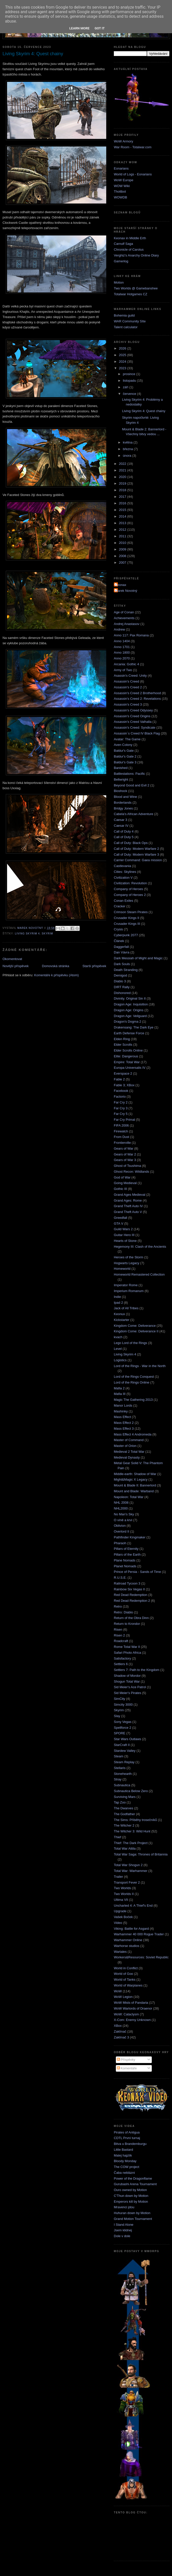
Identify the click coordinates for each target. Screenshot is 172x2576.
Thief (117, 1837)
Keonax (120, 585)
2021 (123, 470)
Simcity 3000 (123, 1704)
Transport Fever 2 (127, 1882)
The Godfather (124, 1814)
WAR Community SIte (130, 321)
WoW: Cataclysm (126, 2014)
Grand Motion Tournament (133, 2219)
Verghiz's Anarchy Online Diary (136, 255)
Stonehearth (123, 1774)
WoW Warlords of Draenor (133, 2008)
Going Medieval (125, 1183)
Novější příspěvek (16, 966)
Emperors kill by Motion (131, 2201)
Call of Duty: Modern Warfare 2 (136, 849)
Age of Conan (124, 612)
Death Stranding (126, 970)
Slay (117, 1716)
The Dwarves (123, 1808)
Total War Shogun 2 (128, 1865)
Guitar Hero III (124, 1235)
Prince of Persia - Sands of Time (137, 1572)
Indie (117, 1297)
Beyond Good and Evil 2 (131, 785)
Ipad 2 (118, 1302)
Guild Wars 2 (123, 1229)
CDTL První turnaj (127, 2138)
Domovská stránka (55, 966)
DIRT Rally (122, 987)
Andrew (119, 629)
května (128, 442)
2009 (123, 549)
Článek (119, 941)
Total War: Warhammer (130, 1871)
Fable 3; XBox (124, 1085)
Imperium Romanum (129, 1291)
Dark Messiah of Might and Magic (138, 958)
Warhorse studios (126, 1946)
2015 (123, 510)
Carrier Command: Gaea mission (138, 860)
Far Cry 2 (120, 1102)
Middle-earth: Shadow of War (135, 1474)
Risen (118, 1629)
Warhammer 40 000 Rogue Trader (139, 1934)
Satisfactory (122, 1658)
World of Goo (123, 1974)
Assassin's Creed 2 (128, 687)
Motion (119, 282)
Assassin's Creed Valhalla (133, 722)
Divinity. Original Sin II (130, 998)
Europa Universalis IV (129, 1068)
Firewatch (121, 1131)
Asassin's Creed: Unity (130, 675)
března (128, 449)
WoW (118, 1991)
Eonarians (121, 168)
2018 (123, 490)
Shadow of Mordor (127, 1676)
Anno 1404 (122, 641)
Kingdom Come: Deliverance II (136, 1331)
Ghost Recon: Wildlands (131, 1171)
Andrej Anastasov (126, 624)
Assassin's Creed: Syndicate (134, 727)
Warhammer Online (128, 1940)
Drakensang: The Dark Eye (134, 1027)
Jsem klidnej (123, 2230)
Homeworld (122, 1269)
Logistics (120, 1360)
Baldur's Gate (124, 750)
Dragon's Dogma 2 (127, 1021)
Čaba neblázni (124, 2173)
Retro (118, 1606)
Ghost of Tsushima (127, 1166)
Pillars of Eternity (126, 1549)
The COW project (126, 2167)
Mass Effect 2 (124, 1423)
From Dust (121, 1137)
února (127, 455)
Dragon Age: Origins (128, 1010)
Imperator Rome (126, 1285)
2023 (123, 368)
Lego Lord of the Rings (130, 1343)
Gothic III (120, 1189)
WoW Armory (123, 141)
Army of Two (123, 670)
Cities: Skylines (125, 872)
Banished (120, 768)
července (130, 394)
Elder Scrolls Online (128, 1050)
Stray (117, 1779)
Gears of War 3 (125, 1160)
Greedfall (120, 1218)
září (126, 387)
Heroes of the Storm (128, 1257)
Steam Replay (124, 1762)
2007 (123, 562)
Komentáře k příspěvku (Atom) (56, 975)
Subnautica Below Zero (131, 1791)
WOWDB (120, 197)
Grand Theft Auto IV (128, 1206)
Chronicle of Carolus (129, 249)
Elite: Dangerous (126, 1056)
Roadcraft (121, 1641)
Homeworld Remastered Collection (139, 1274)
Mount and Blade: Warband (134, 1491)
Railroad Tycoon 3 (127, 1583)
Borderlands (123, 802)
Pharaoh (120, 1543)
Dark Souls (122, 964)
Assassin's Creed (126, 681)
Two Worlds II (124, 1894)
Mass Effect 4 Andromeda (133, 1434)
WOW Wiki (122, 186)
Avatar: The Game (127, 739)
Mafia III (119, 1394)
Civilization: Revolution (130, 883)
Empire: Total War (127, 1062)
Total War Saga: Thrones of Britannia (140, 1854)
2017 (123, 497)
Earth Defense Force (129, 1033)
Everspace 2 (123, 1073)
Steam (118, 1756)
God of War (122, 1177)
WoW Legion (123, 1997)
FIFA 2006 (121, 1125)
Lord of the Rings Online (131, 1382)
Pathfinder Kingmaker (129, 1537)
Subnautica (122, 1785)
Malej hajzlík (123, 2155)
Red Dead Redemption (130, 1595)
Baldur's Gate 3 (125, 762)
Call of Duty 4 (124, 831)
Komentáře (127, 2068)
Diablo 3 (120, 981)
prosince (129, 374)
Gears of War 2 (125, 1154)
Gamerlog (121, 261)
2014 (123, 516)
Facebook (121, 1091)
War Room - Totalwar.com (133, 147)
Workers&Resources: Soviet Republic (141, 1957)
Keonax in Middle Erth (130, 238)
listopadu (130, 380)
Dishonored (122, 993)
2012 (123, 529)
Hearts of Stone (125, 1241)
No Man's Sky (124, 1514)
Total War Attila (125, 1848)
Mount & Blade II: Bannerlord (135, 1485)
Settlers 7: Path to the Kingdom (136, 1670)
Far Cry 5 (120, 1114)
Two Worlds (122, 1888)
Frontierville (122, 1143)
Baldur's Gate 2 (125, 756)
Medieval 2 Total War (129, 1451)
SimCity (119, 1699)
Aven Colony (123, 745)
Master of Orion (125, 1446)
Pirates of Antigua (127, 2132)
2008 (123, 556)
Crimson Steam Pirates (131, 912)
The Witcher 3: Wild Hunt (132, 1831)
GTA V (118, 1223)
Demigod (120, 975)
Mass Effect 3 (124, 1428)
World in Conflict (126, 1968)
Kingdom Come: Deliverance (135, 1326)
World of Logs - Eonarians (133, 174)
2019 (123, 483)
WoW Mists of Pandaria (131, 2002)
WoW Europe (123, 180)
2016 (123, 503)
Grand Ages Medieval (129, 1195)
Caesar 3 (120, 820)
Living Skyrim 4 (27, 933)
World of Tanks (125, 1979)
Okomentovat (12, 959)
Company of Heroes (128, 889)
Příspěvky (126, 2060)
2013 (123, 523)
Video (118, 1923)
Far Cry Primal (124, 1119)
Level (118, 1349)
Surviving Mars (125, 1797)
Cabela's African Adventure (133, 814)
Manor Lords (123, 1405)
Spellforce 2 (122, 1727)
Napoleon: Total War (128, 1497)
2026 (123, 348)
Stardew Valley (125, 1751)
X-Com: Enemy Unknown (132, 2020)
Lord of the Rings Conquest (134, 1376)
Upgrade (120, 1911)
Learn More (79, 28)
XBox (118, 2026)
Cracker (119, 906)
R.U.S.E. (120, 1577)
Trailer (118, 1877)
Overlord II (121, 1531)
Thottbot (120, 191)
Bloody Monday (125, 2161)
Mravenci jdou (124, 2207)
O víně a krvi (123, 1520)
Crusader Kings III (127, 924)
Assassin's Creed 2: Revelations (137, 699)
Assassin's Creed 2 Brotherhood (137, 693)
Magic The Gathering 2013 (133, 1400)
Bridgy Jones (123, 808)
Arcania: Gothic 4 (126, 664)
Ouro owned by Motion (130, 2190)
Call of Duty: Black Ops (131, 843)
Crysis (118, 929)
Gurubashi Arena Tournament (135, 2184)
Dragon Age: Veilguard (130, 1016)
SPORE (119, 1733)
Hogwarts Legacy (126, 1263)
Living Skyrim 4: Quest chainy (143, 411)
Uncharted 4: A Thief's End (133, 1905)
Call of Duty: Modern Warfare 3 (136, 854)
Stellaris (119, 1768)
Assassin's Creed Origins (132, 716)
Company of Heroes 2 (130, 895)
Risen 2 (119, 1635)
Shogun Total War (127, 1681)
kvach (118, 1337)
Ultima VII (121, 1900)
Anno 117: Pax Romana (131, 635)
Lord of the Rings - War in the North (140, 1366)
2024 (123, 361)
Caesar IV (121, 825)
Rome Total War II (127, 1647)
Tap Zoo (120, 1802)
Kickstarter (121, 1320)
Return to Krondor (127, 1624)
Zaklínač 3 (121, 2037)
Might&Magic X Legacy (130, 1479)
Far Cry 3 (120, 1108)
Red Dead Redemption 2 (132, 1601)
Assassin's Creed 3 (128, 704)
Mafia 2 (119, 1388)
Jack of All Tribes (126, 1308)
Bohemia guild (124, 315)
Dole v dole (122, 2236)
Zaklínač (120, 2031)
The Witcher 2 (124, 1825)
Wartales (120, 1952)
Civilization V (123, 877)
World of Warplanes (128, 1985)
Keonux (119, 1314)
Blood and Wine (125, 797)
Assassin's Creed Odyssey (133, 710)
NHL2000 (121, 1508)
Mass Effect (122, 1417)
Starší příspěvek (94, 966)
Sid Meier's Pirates (127, 1693)
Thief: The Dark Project (130, 1843)
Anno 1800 (122, 652)
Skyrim (47, 933)
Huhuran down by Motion (132, 2213)
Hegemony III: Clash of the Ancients (140, 1246)
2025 (123, 355)
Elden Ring (122, 1039)
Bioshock (120, 791)
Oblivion (120, 1526)
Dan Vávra (121, 952)
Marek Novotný (126, 591)
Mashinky (121, 1411)
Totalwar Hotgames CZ (130, 294)
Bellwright (121, 779)
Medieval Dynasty (127, 1457)
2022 (123, 464)
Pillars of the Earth (127, 1554)
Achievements (124, 618)
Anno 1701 (122, 647)
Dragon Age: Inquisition (131, 1004)
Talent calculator (126, 327)
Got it (100, 28)
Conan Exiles (123, 901)
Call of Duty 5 (124, 837)
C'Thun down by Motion (131, 2196)
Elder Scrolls (123, 1044)
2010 (123, 543)
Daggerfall (121, 947)
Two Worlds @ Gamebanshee (136, 288)
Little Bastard (123, 2149)
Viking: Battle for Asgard (131, 1928)
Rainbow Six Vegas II (129, 1589)
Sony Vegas (122, 1722)
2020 (123, 477)
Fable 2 (119, 1079)
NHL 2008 (121, 1502)
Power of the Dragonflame (133, 2178)
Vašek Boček (123, 1917)
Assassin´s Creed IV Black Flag (137, 733)
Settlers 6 (121, 1664)
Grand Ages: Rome (128, 1200)
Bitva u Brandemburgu (130, 2144)
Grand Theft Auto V (128, 1212)
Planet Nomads (125, 1566)
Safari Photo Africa (127, 1652)
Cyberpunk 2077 (126, 935)
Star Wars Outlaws (127, 1739)
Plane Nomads (124, 1560)
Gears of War (123, 1148)
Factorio (120, 1096)
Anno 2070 (122, 658)
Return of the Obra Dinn (131, 1618)
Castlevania (122, 866)
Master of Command (129, 1440)
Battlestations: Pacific (129, 774)
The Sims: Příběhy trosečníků (135, 1820)
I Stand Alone (123, 2225)
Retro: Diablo (123, 1612)
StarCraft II (122, 1745)
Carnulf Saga (123, 244)
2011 (123, 536)
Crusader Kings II (126, 918)
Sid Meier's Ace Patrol (130, 1687)
